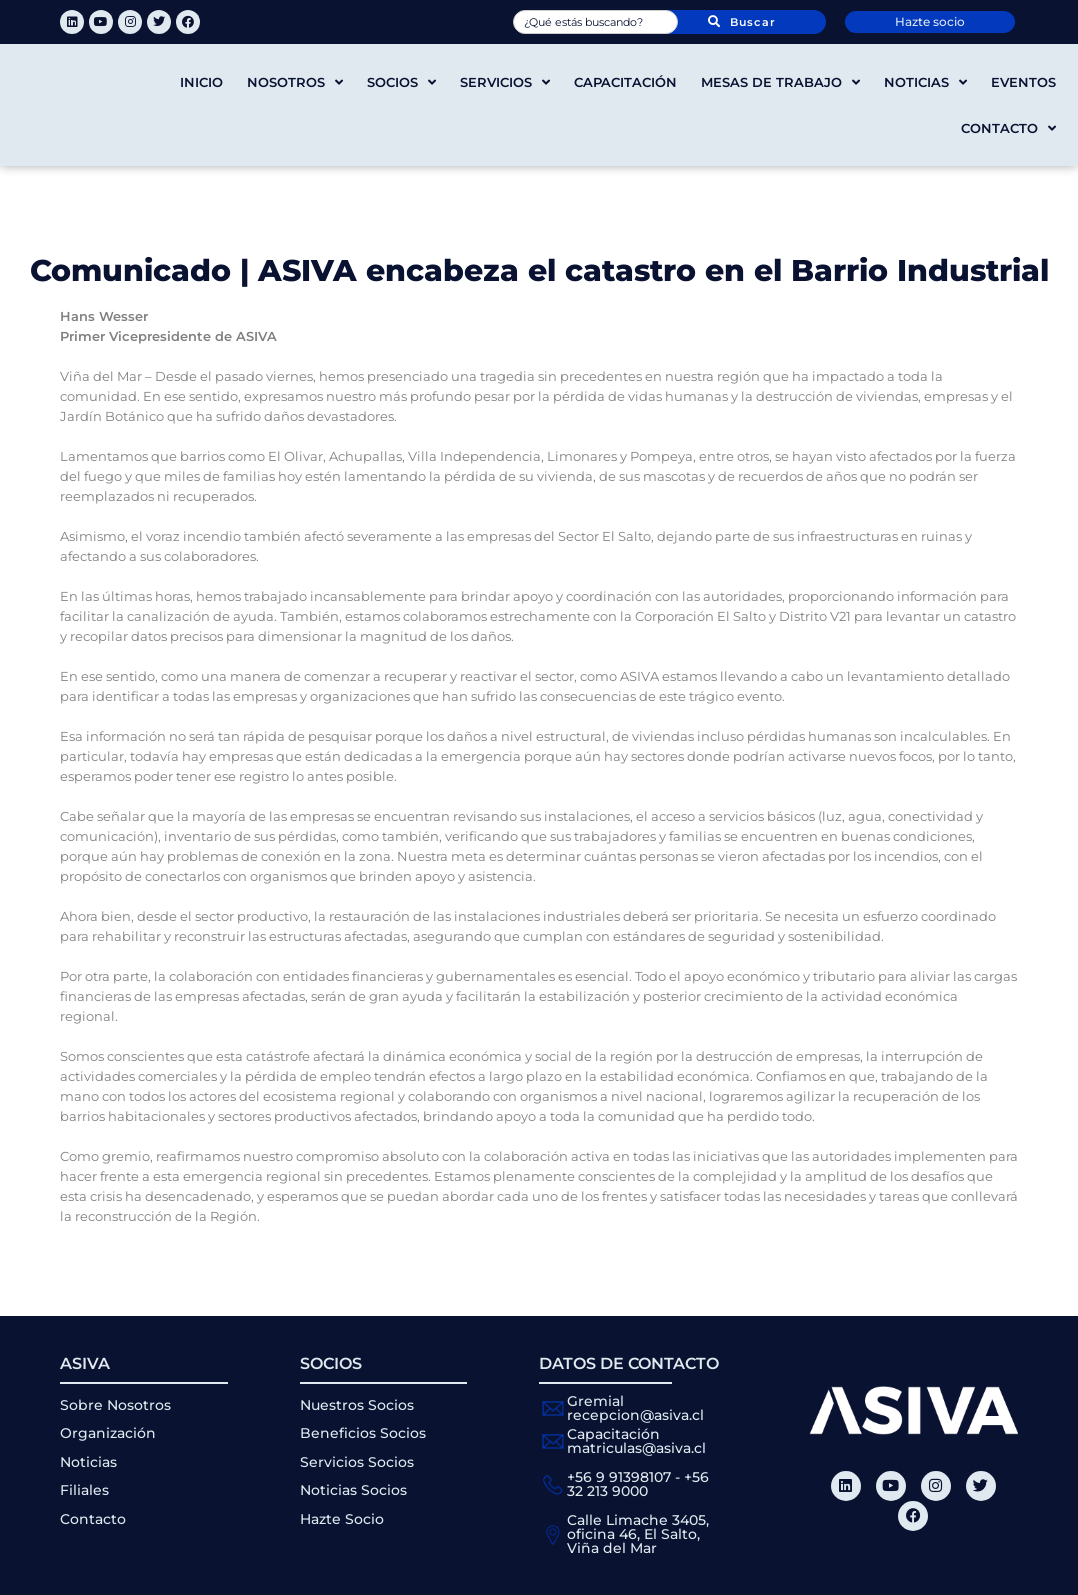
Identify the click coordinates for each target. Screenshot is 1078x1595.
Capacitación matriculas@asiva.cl (636, 1441)
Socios (401, 82)
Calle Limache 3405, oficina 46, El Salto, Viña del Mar (638, 1534)
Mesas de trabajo (780, 82)
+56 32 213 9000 (638, 1484)
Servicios (505, 82)
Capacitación (625, 82)
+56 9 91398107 (619, 1477)
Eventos (1023, 82)
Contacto (1008, 128)
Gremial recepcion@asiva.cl (635, 1408)
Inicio (201, 82)
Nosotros (295, 82)
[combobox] (595, 22)
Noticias (925, 82)
